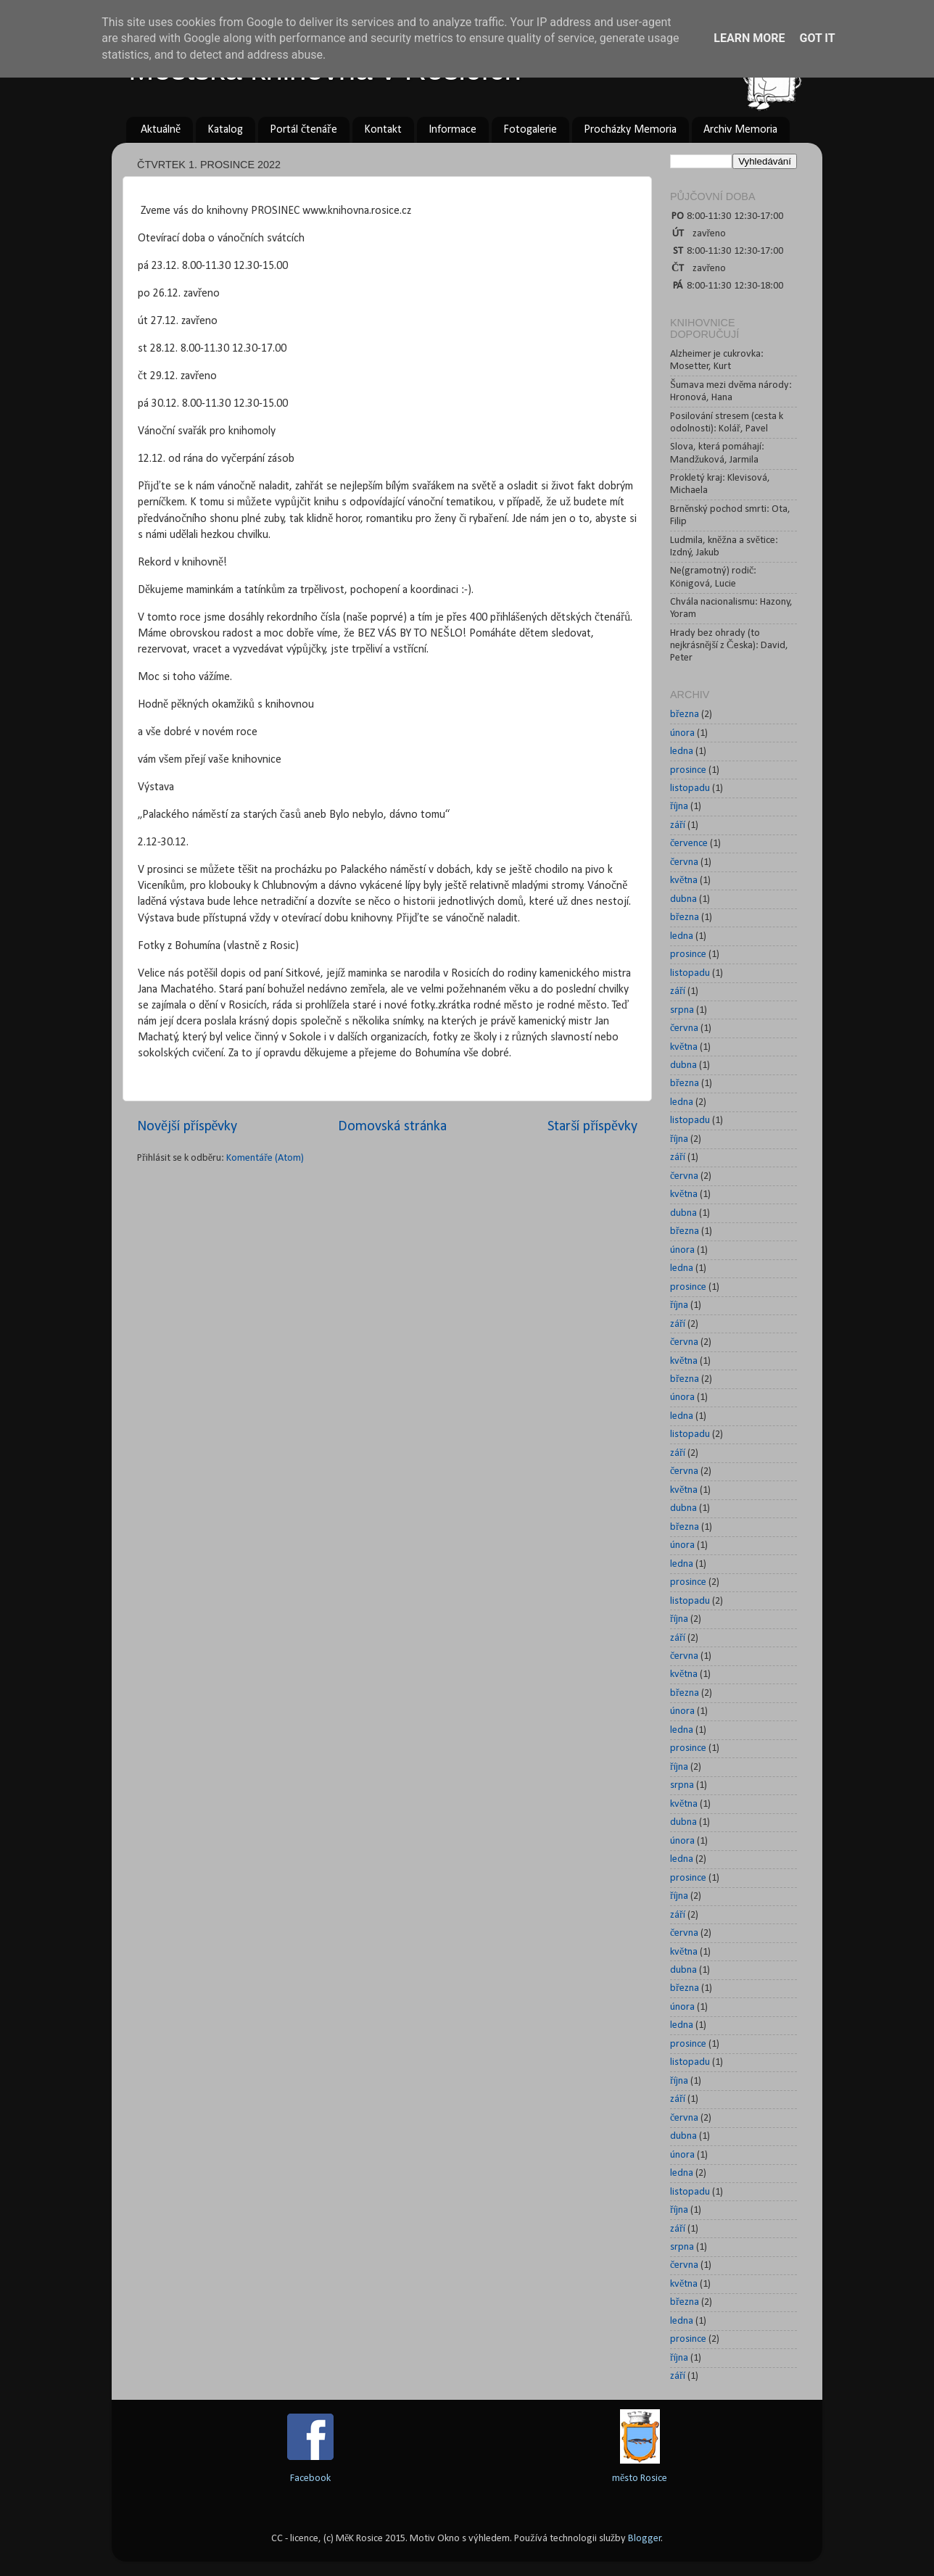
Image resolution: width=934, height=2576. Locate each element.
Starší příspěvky (592, 1126)
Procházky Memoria (630, 130)
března (684, 714)
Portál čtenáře (303, 130)
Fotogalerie (530, 130)
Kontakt (383, 130)
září (677, 825)
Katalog (225, 130)
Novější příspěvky (187, 1126)
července (689, 843)
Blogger (644, 2538)
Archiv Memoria (740, 130)
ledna (681, 751)
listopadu (690, 788)
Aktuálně (161, 130)
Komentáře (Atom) (265, 1158)
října (679, 806)
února (682, 733)
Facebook (310, 2478)
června (684, 862)
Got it (817, 38)
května (684, 880)
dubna (683, 899)
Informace (452, 130)
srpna (682, 1010)
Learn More (749, 38)
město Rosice (639, 2478)
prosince (688, 770)
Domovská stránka (392, 1126)
